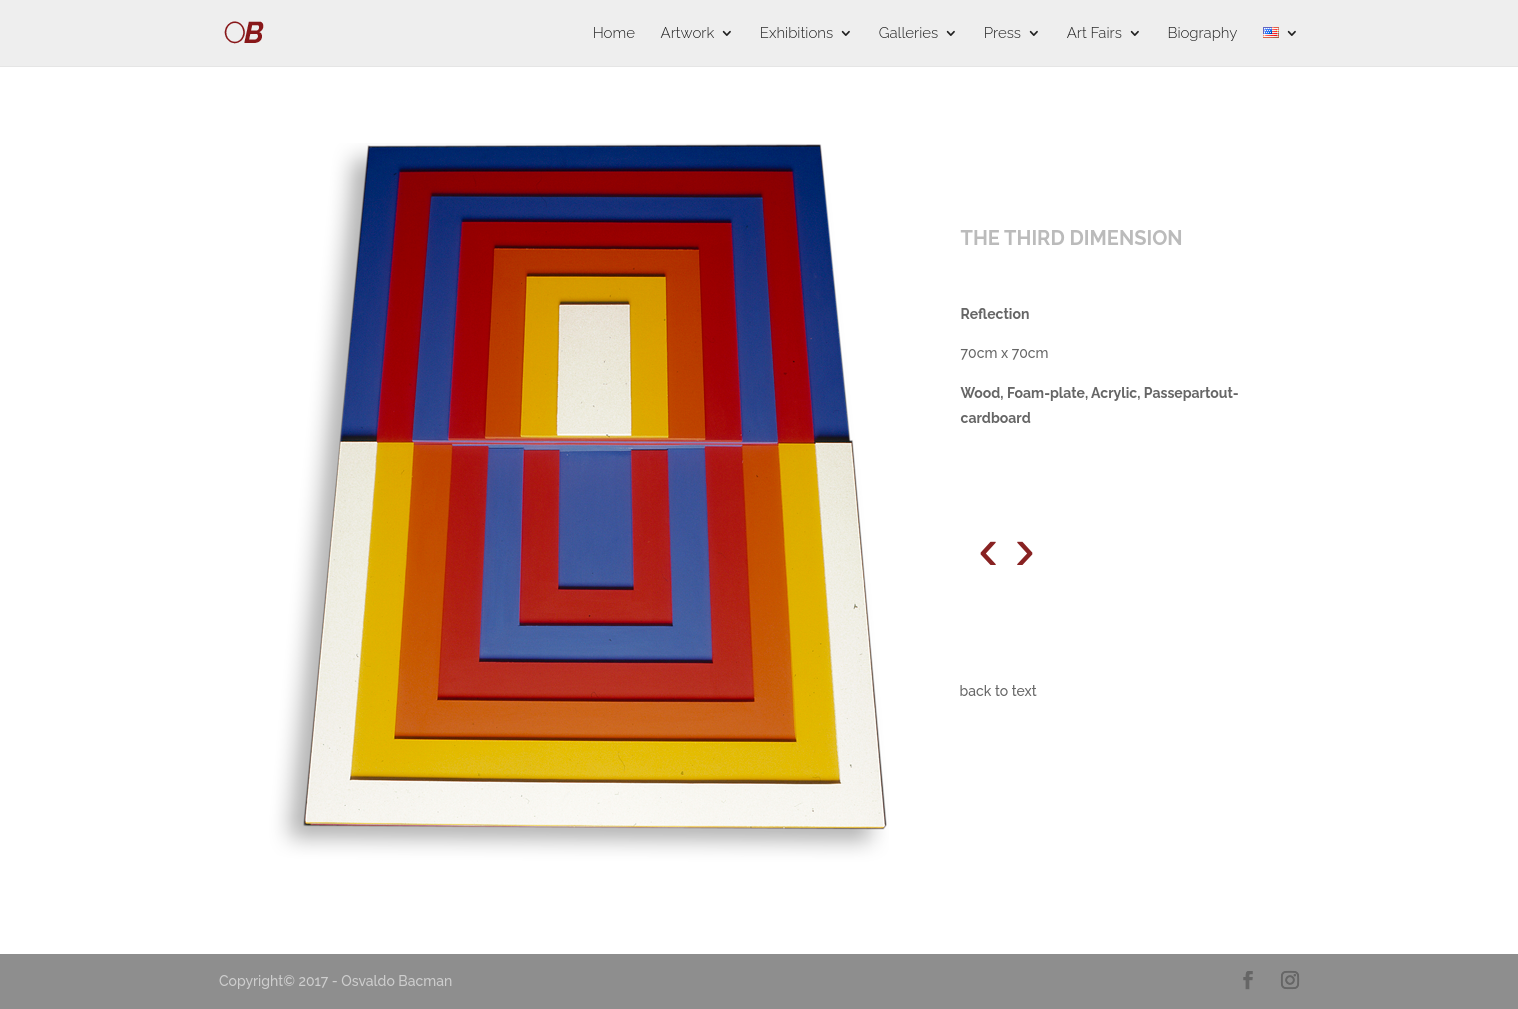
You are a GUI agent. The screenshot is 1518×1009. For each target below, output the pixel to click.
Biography (1202, 34)
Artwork (688, 34)
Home (614, 34)
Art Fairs (1094, 34)
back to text (998, 691)
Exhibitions (796, 34)
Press (1002, 34)
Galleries (908, 34)
